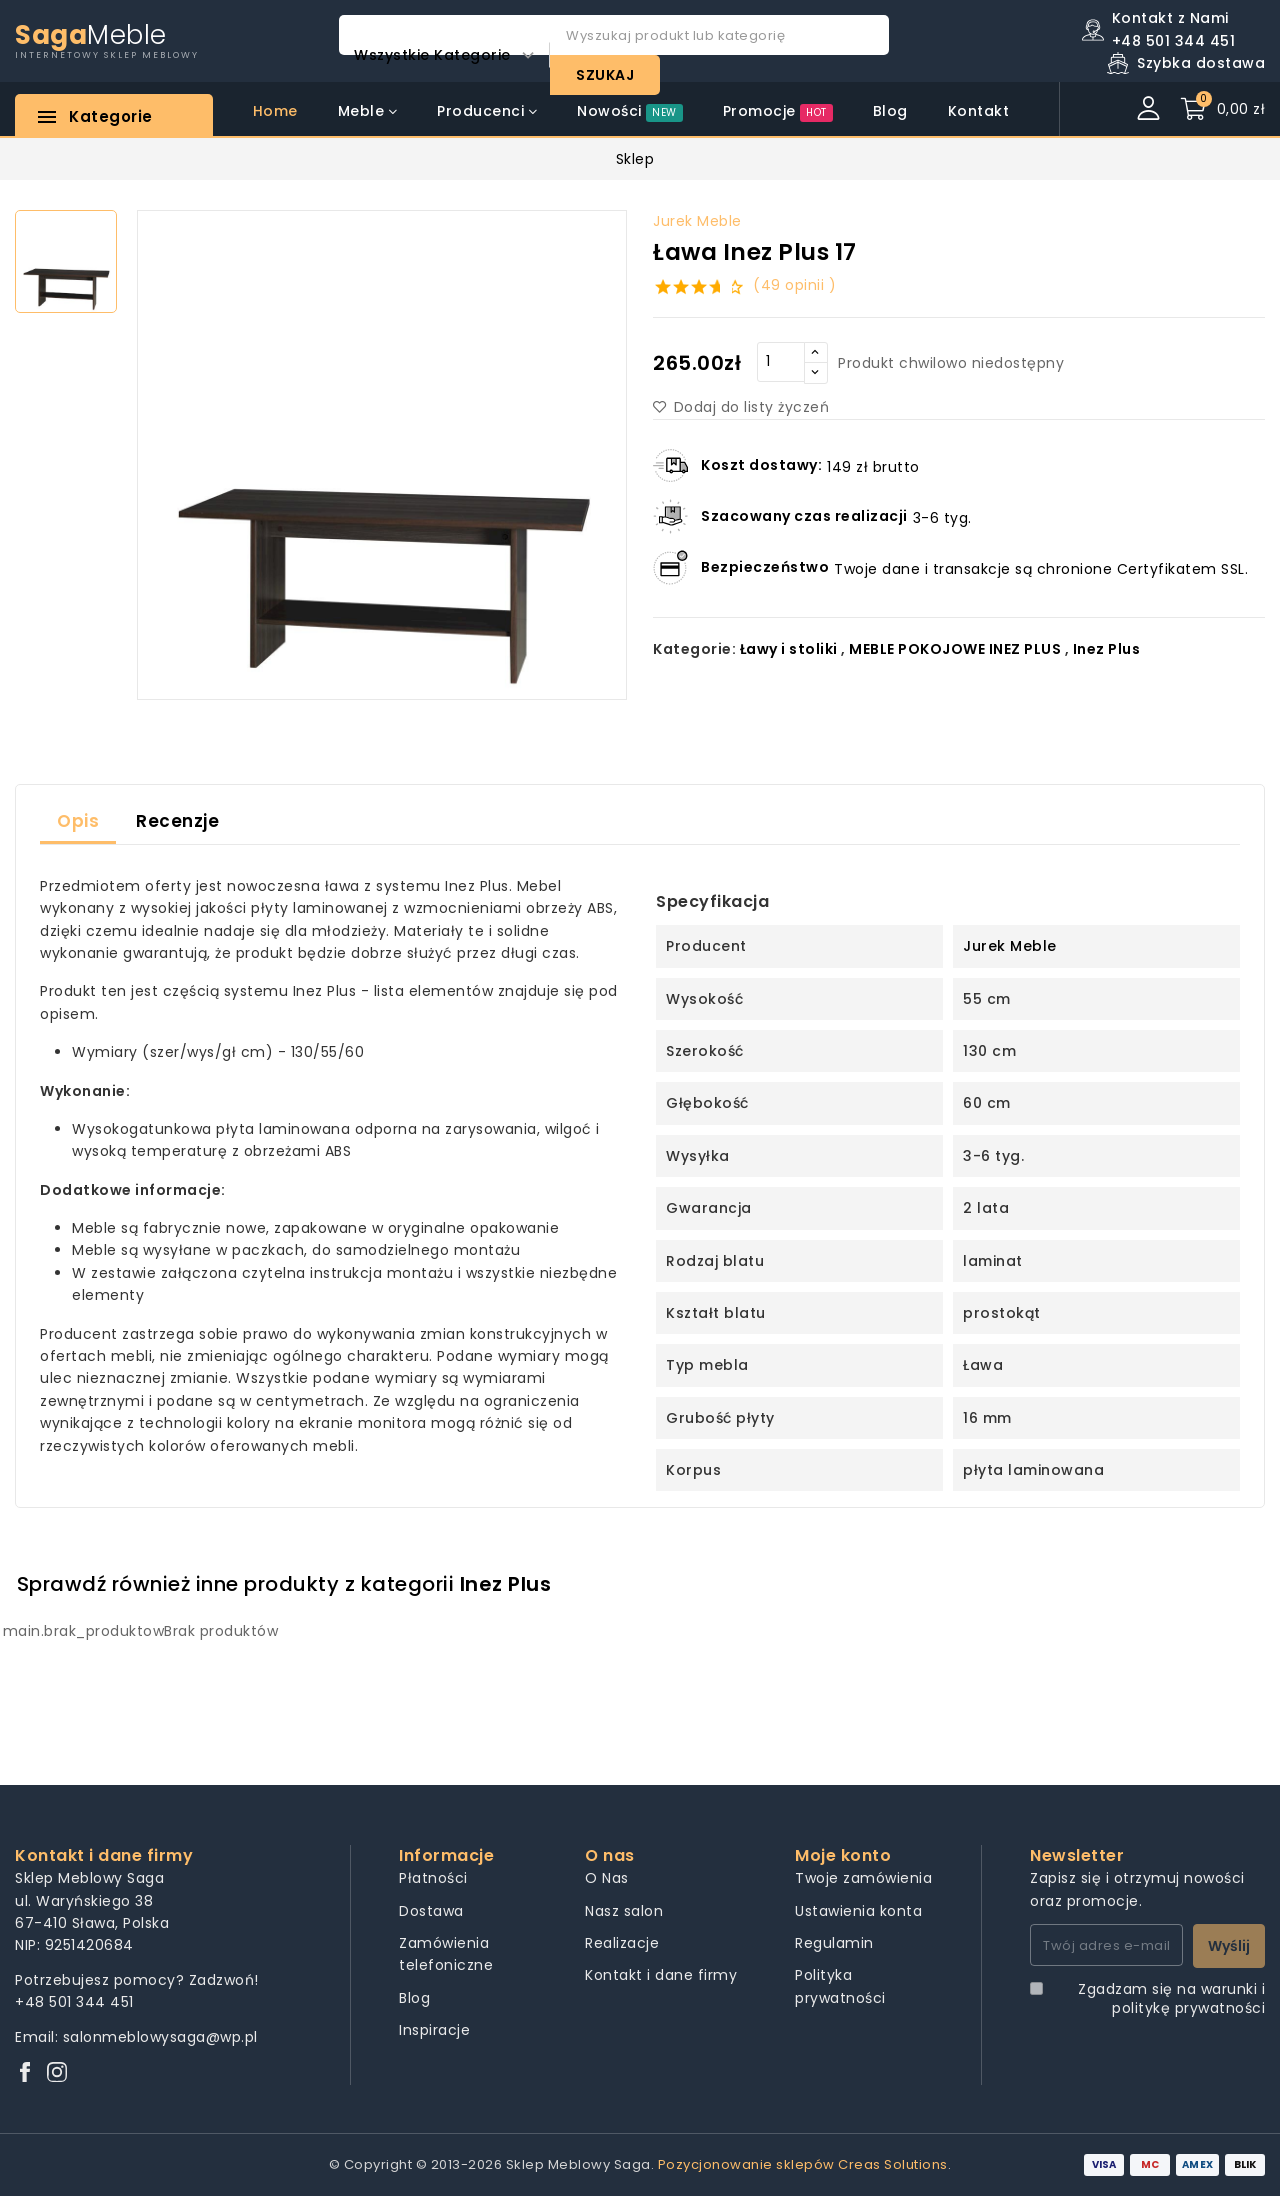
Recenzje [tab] (177, 821)
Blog (414, 1998)
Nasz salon (624, 1911)
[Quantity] (781, 362)
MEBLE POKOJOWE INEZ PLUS (955, 649)
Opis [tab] (78, 821)
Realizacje (622, 1943)
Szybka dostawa (1201, 63)
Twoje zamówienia (863, 1878)
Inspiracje (434, 2030)
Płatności (433, 1878)
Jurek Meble (697, 221)
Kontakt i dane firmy (661, 1975)
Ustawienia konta (858, 1911)
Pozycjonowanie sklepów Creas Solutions (803, 2164)
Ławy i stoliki (789, 649)
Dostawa (431, 1911)
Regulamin (834, 1943)
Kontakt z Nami (1170, 18)
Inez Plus (1107, 649)
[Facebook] (25, 2073)
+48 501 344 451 (74, 2002)
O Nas (607, 1878)
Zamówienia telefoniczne (446, 1954)
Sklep (635, 159)
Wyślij (1229, 1946)
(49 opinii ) (794, 285)
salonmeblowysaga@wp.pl (160, 2037)
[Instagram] (57, 2073)
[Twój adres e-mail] (1106, 1945)
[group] (382, 455)
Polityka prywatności (840, 1986)
